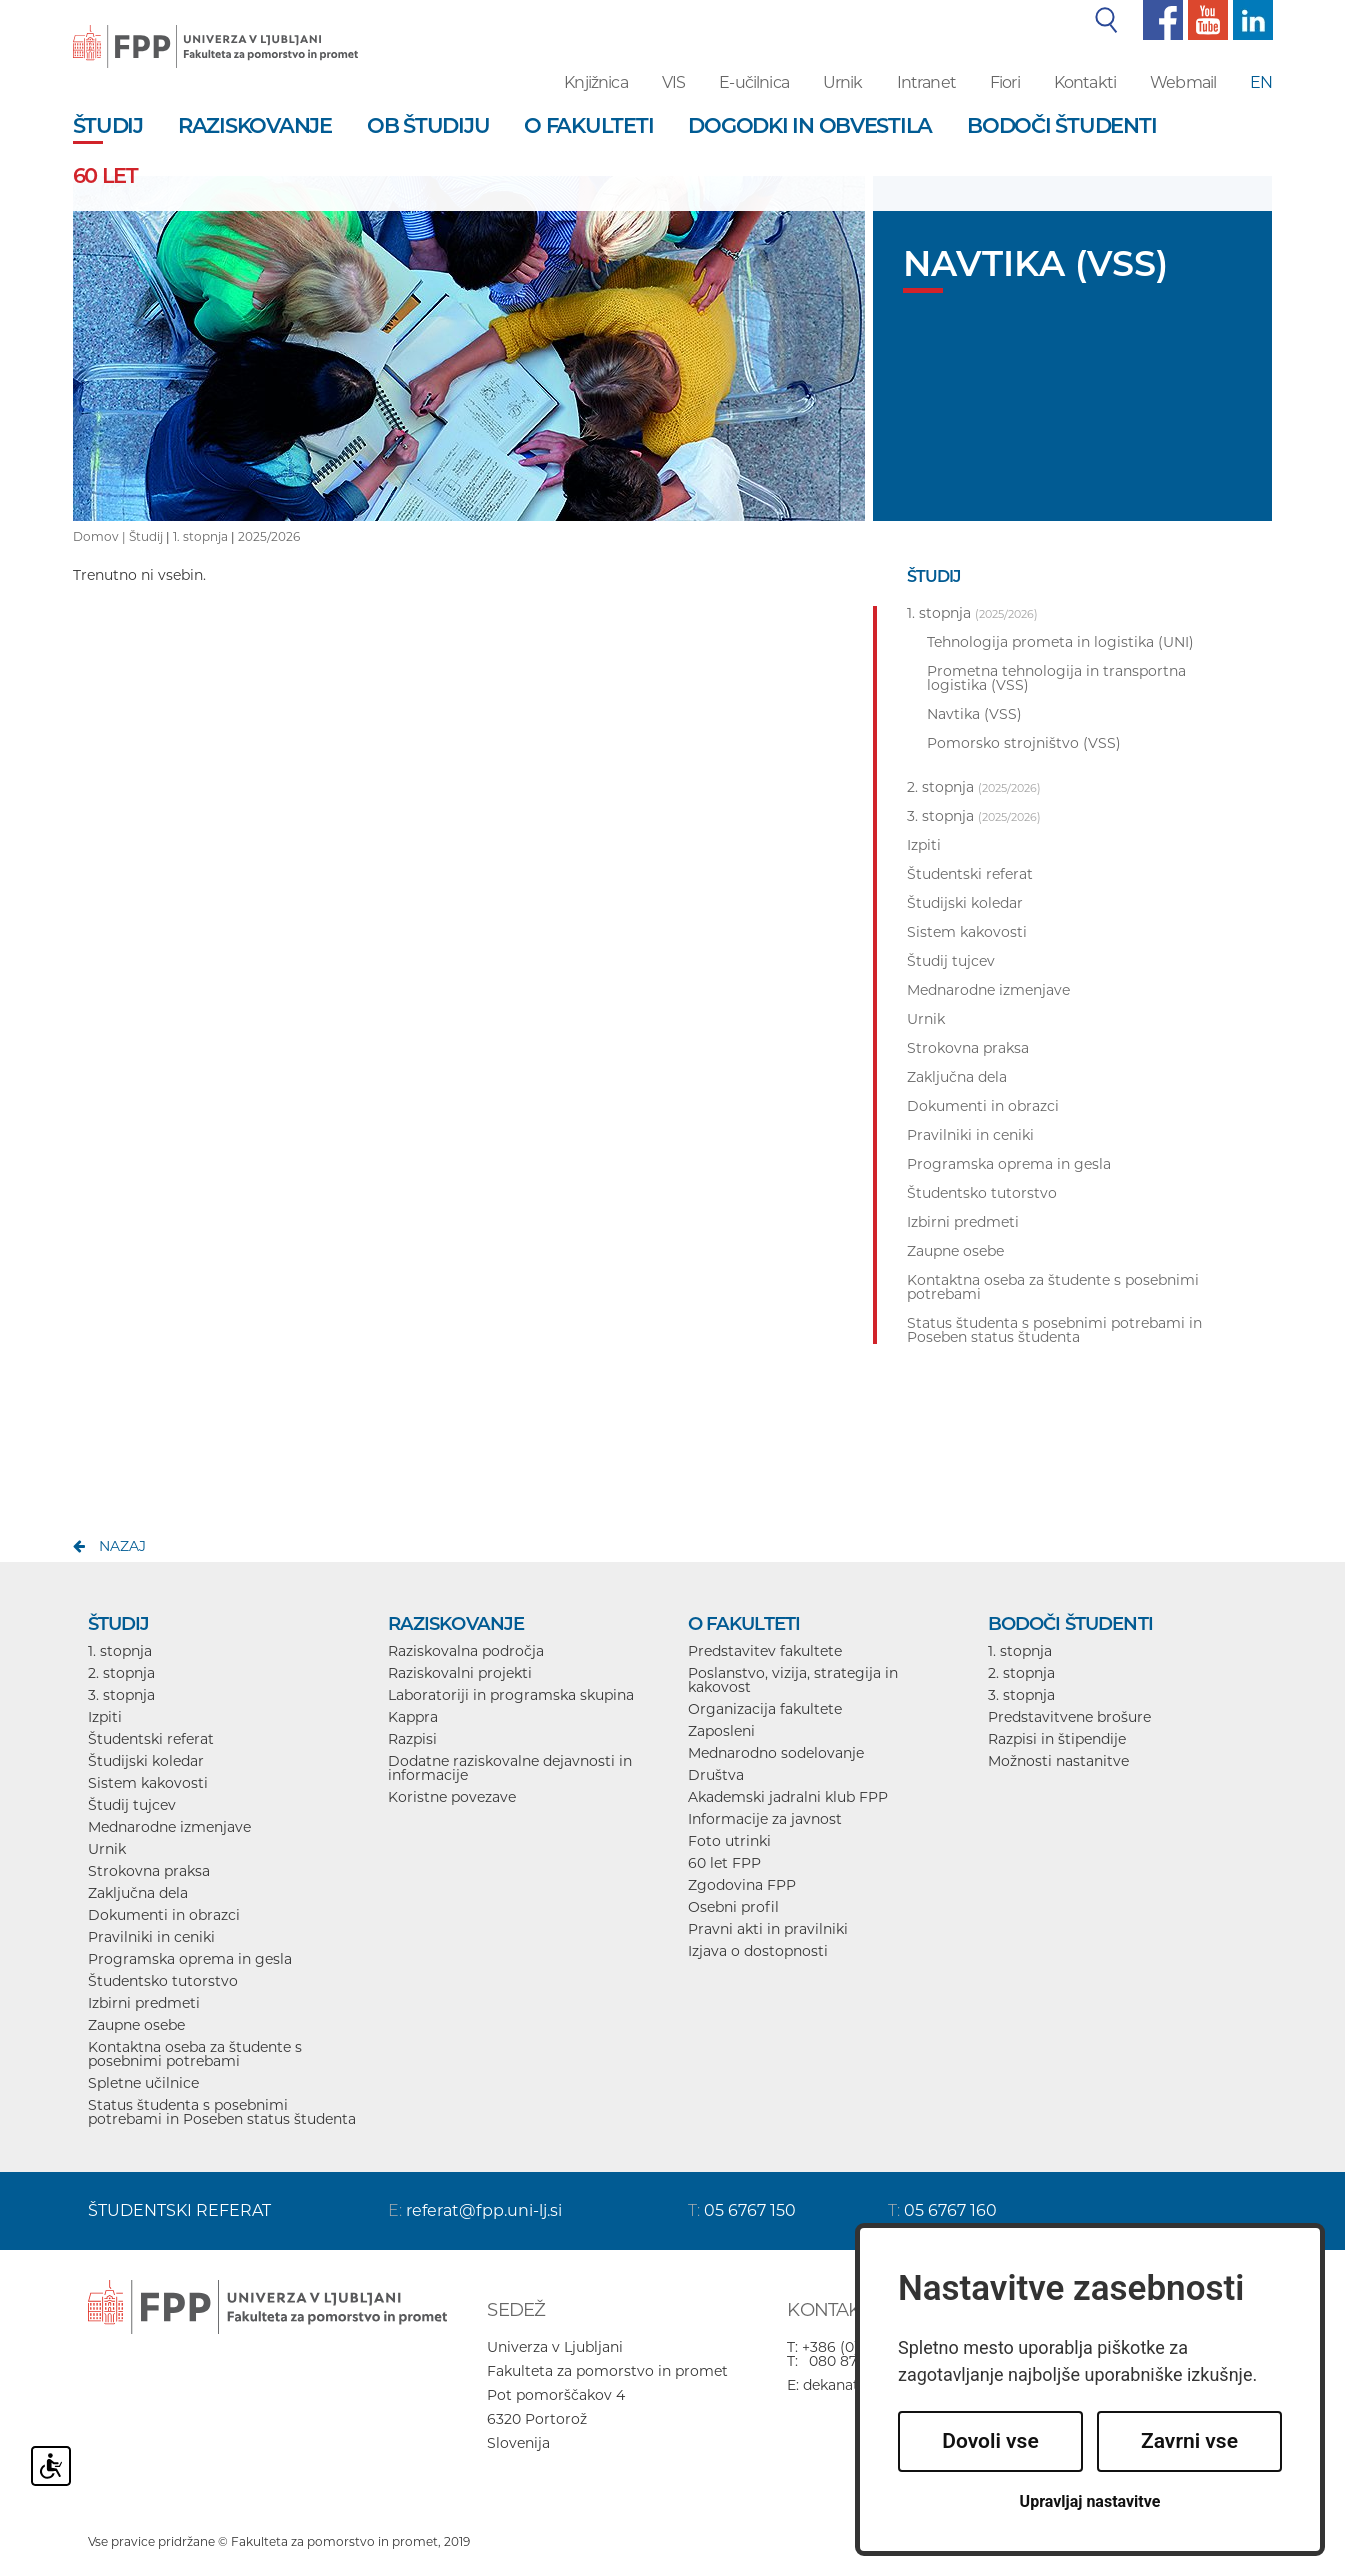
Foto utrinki (729, 1841)
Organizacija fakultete (765, 1709)
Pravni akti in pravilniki (768, 1929)
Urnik (843, 82)
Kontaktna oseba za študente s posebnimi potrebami (195, 2054)
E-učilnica (754, 82)
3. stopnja (121, 1695)
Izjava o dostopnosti (758, 1951)
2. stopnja (121, 1673)
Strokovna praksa (149, 1871)
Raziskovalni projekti (460, 1673)
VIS (673, 82)
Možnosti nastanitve (1058, 1761)
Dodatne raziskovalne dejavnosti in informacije (510, 1768)
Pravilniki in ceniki (151, 1937)
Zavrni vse (1189, 2441)
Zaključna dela (138, 1893)
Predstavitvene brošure (1069, 1717)
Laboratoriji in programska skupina (511, 1695)
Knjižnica (595, 82)
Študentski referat (151, 1739)
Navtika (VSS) (974, 714)
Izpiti (105, 1717)
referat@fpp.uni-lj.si (484, 2210)
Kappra (413, 1717)
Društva (716, 1775)
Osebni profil (733, 1907)
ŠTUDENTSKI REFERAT (179, 2210)
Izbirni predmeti (144, 2003)
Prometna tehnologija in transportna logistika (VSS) (1056, 678)
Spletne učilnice (143, 2083)
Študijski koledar (146, 1761)
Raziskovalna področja (466, 1651)
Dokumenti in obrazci (164, 1915)
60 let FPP (724, 1863)
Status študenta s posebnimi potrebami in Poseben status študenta (222, 2112)
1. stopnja (200, 536)
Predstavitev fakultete (765, 1651)
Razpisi (412, 1739)
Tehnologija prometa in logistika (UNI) (1060, 642)
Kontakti (1085, 82)
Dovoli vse (990, 2441)
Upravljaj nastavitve (1090, 2501)
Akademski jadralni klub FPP (788, 1797)
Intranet (926, 82)
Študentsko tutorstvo (163, 1981)
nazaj (122, 1546)
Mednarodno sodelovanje (776, 1753)
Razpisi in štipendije (1057, 1739)
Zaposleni (721, 1731)
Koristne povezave (452, 1797)
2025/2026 (269, 536)
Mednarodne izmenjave (169, 1827)
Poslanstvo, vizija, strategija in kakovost (793, 1680)
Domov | (101, 536)
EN (1261, 82)
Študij (146, 536)
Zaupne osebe (136, 2025)
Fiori (1005, 82)
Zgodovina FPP (742, 1885)
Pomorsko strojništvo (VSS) (1024, 743)
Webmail (1183, 82)
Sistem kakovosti (148, 1783)
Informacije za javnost (765, 1819)
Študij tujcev (132, 1805)
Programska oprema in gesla (190, 1959)
